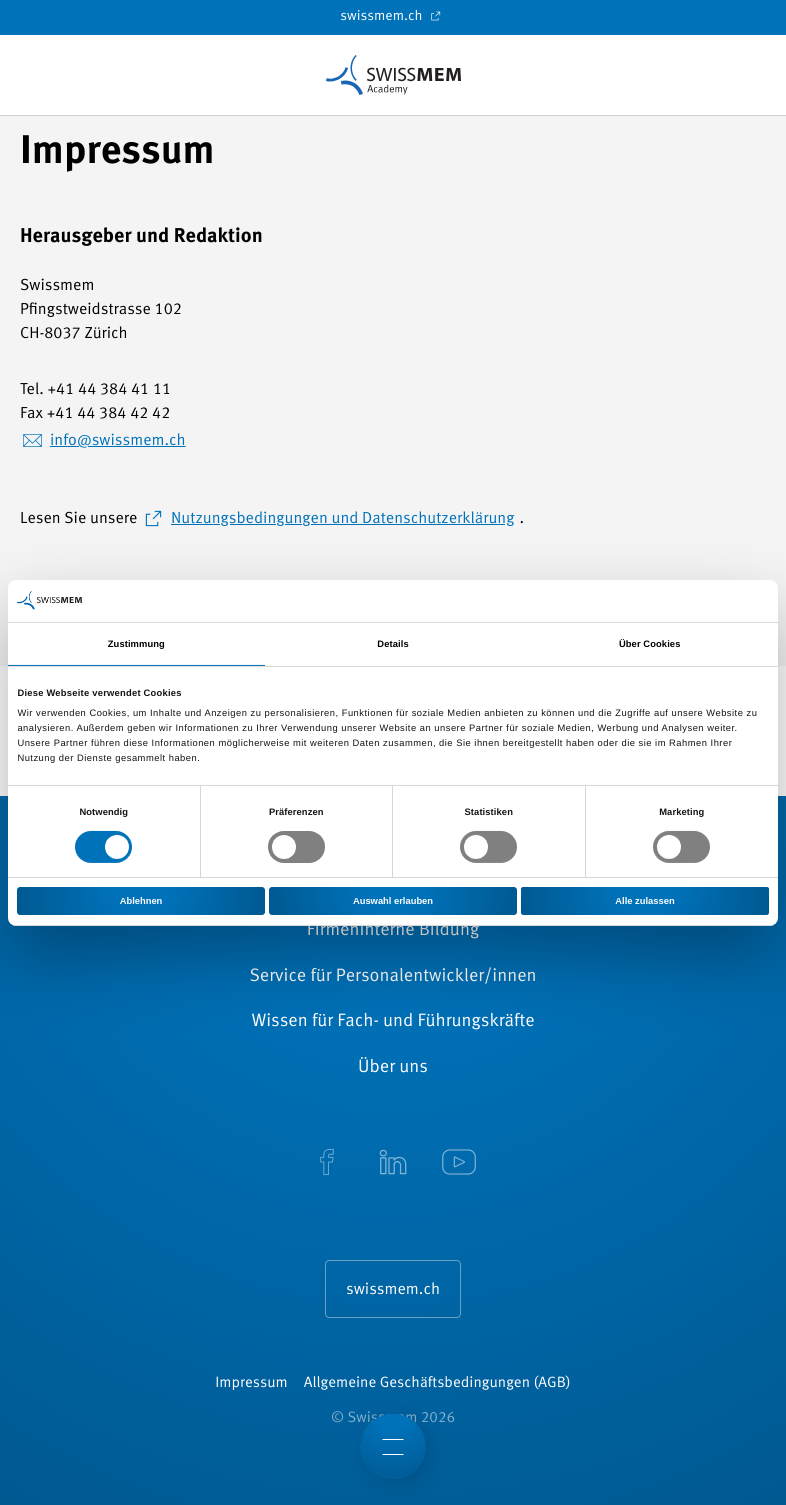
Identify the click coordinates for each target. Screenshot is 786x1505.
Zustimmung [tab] (136, 644)
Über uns (393, 1068)
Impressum (251, 1383)
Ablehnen (141, 900)
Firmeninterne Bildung (393, 931)
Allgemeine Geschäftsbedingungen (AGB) (437, 1383)
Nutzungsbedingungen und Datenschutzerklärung (342, 519)
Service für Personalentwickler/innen (392, 977)
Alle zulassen (644, 900)
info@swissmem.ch (118, 441)
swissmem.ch (392, 16)
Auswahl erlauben (393, 900)
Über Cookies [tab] (650, 644)
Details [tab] (392, 644)
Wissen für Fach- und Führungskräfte (392, 1022)
